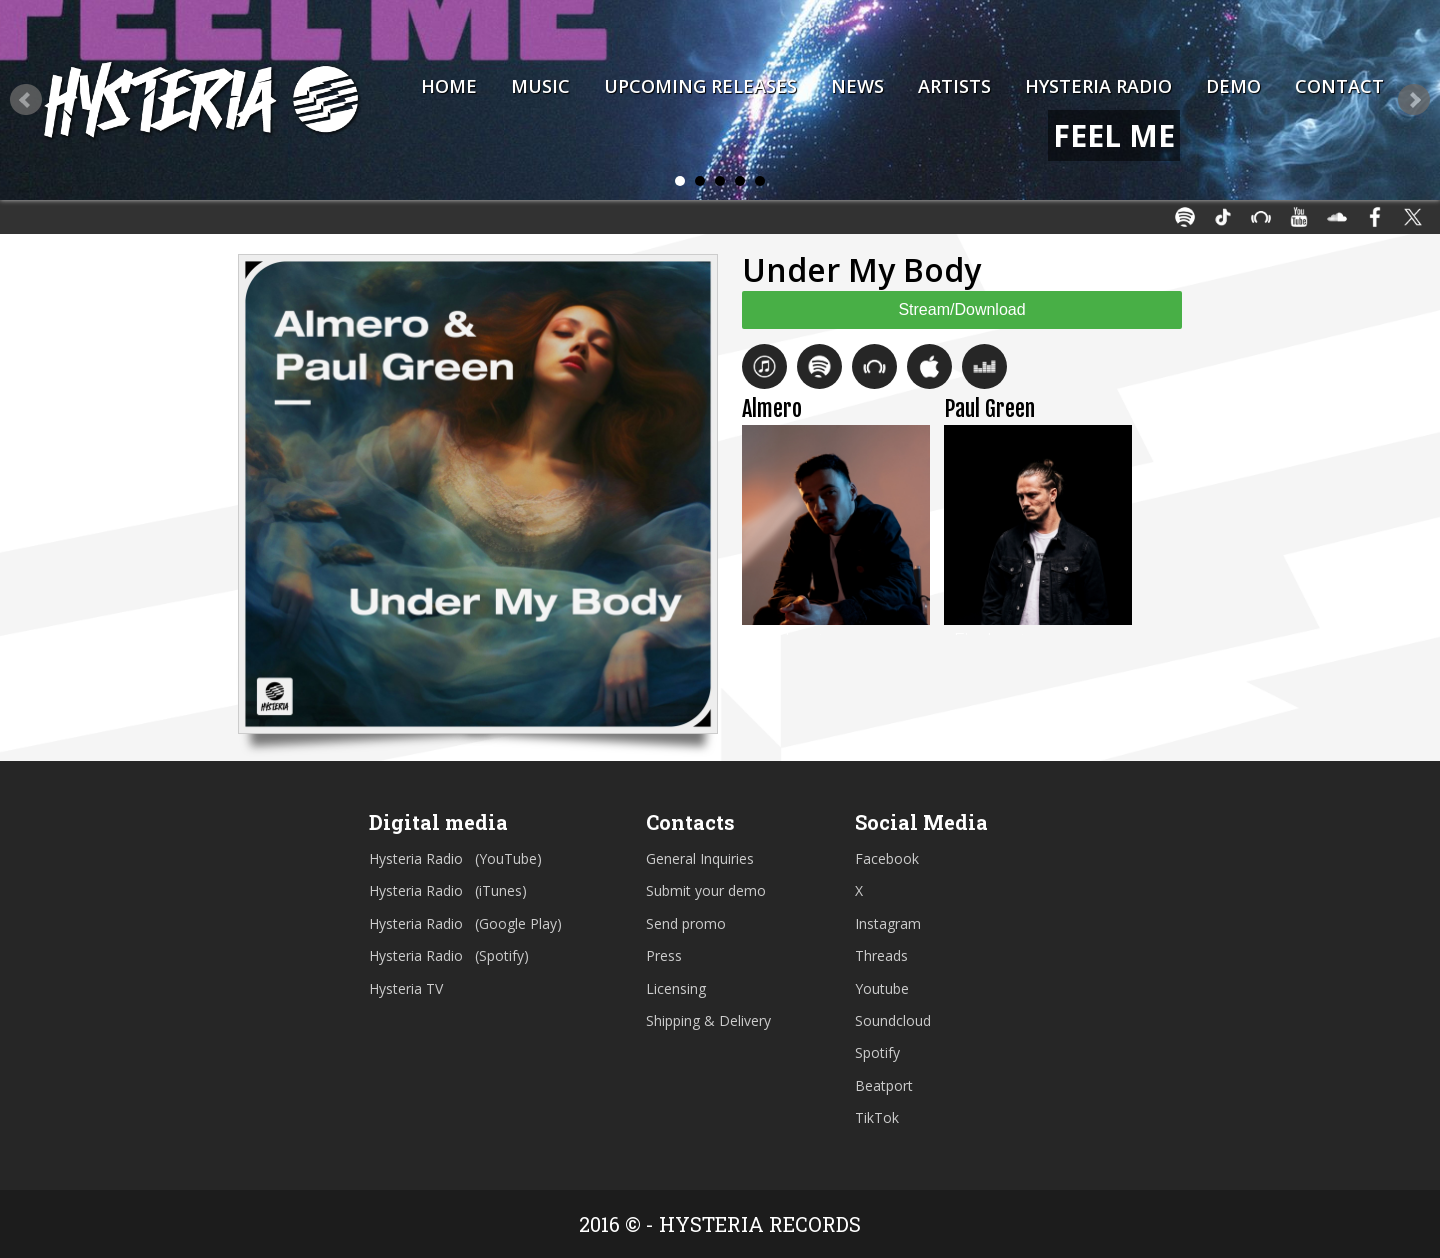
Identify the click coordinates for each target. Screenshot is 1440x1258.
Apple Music (929, 366)
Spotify (819, 366)
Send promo (686, 923)
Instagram (888, 923)
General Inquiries (700, 858)
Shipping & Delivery (708, 1020)
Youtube (882, 988)
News (857, 86)
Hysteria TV (406, 988)
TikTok (877, 1117)
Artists (954, 86)
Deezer (984, 366)
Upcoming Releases (700, 86)
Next (1414, 100)
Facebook (887, 858)
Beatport (874, 366)
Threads (881, 955)
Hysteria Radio (1098, 86)
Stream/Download (961, 309)
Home (449, 86)
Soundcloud (893, 1020)
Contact (1339, 86)
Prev (26, 100)
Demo (1233, 86)
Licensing (676, 988)
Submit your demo (706, 890)
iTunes (764, 366)
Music (540, 86)
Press (664, 955)
